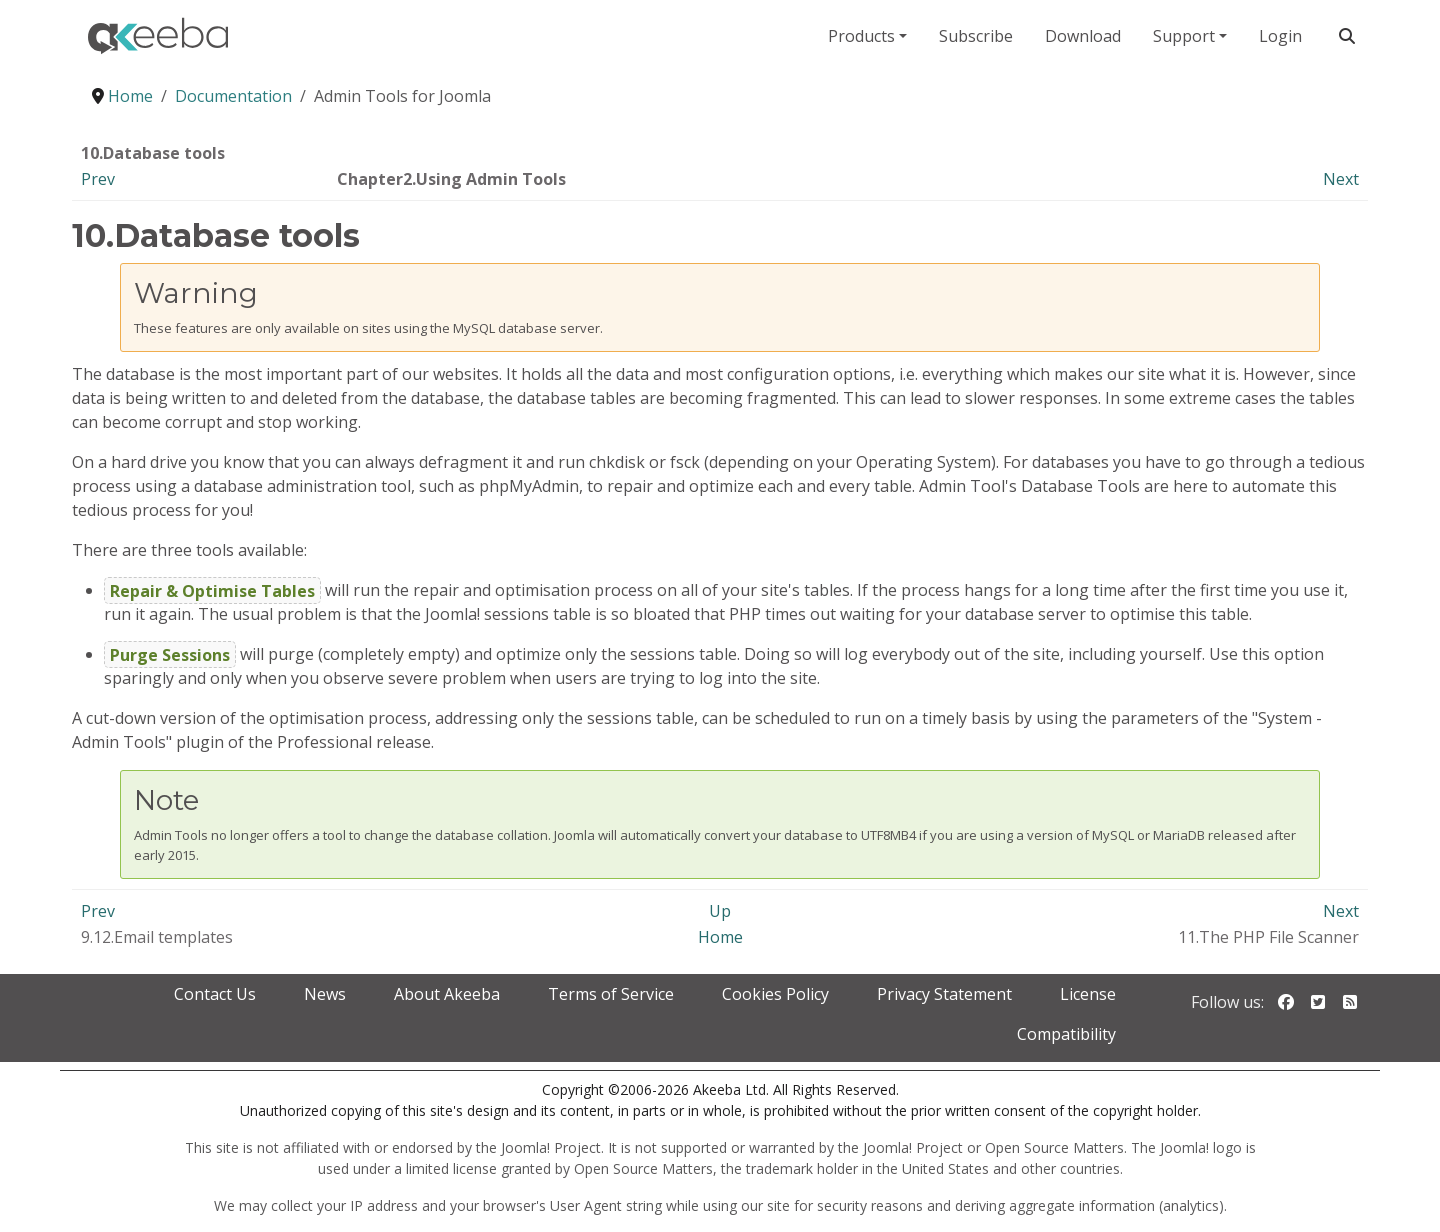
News (325, 994)
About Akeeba (447, 994)
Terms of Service (611, 994)
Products (861, 36)
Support (1184, 36)
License (1088, 994)
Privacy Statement (944, 994)
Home (720, 937)
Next (1341, 179)
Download (1083, 36)
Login (1280, 36)
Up (720, 911)
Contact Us (215, 994)
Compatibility (1066, 1034)
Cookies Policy (775, 994)
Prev (98, 179)
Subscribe (976, 36)
